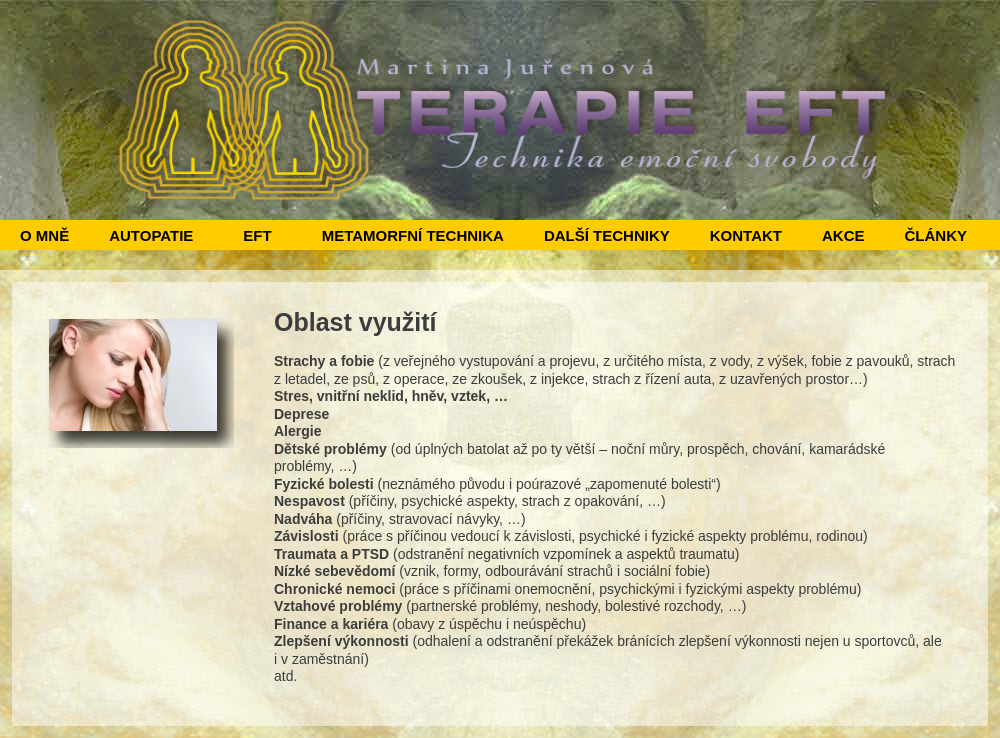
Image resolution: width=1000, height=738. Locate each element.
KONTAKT (746, 235)
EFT (257, 235)
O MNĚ (44, 235)
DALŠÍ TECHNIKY (607, 235)
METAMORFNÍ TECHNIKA (413, 235)
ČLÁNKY (935, 235)
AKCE (843, 235)
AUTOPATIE (151, 235)
